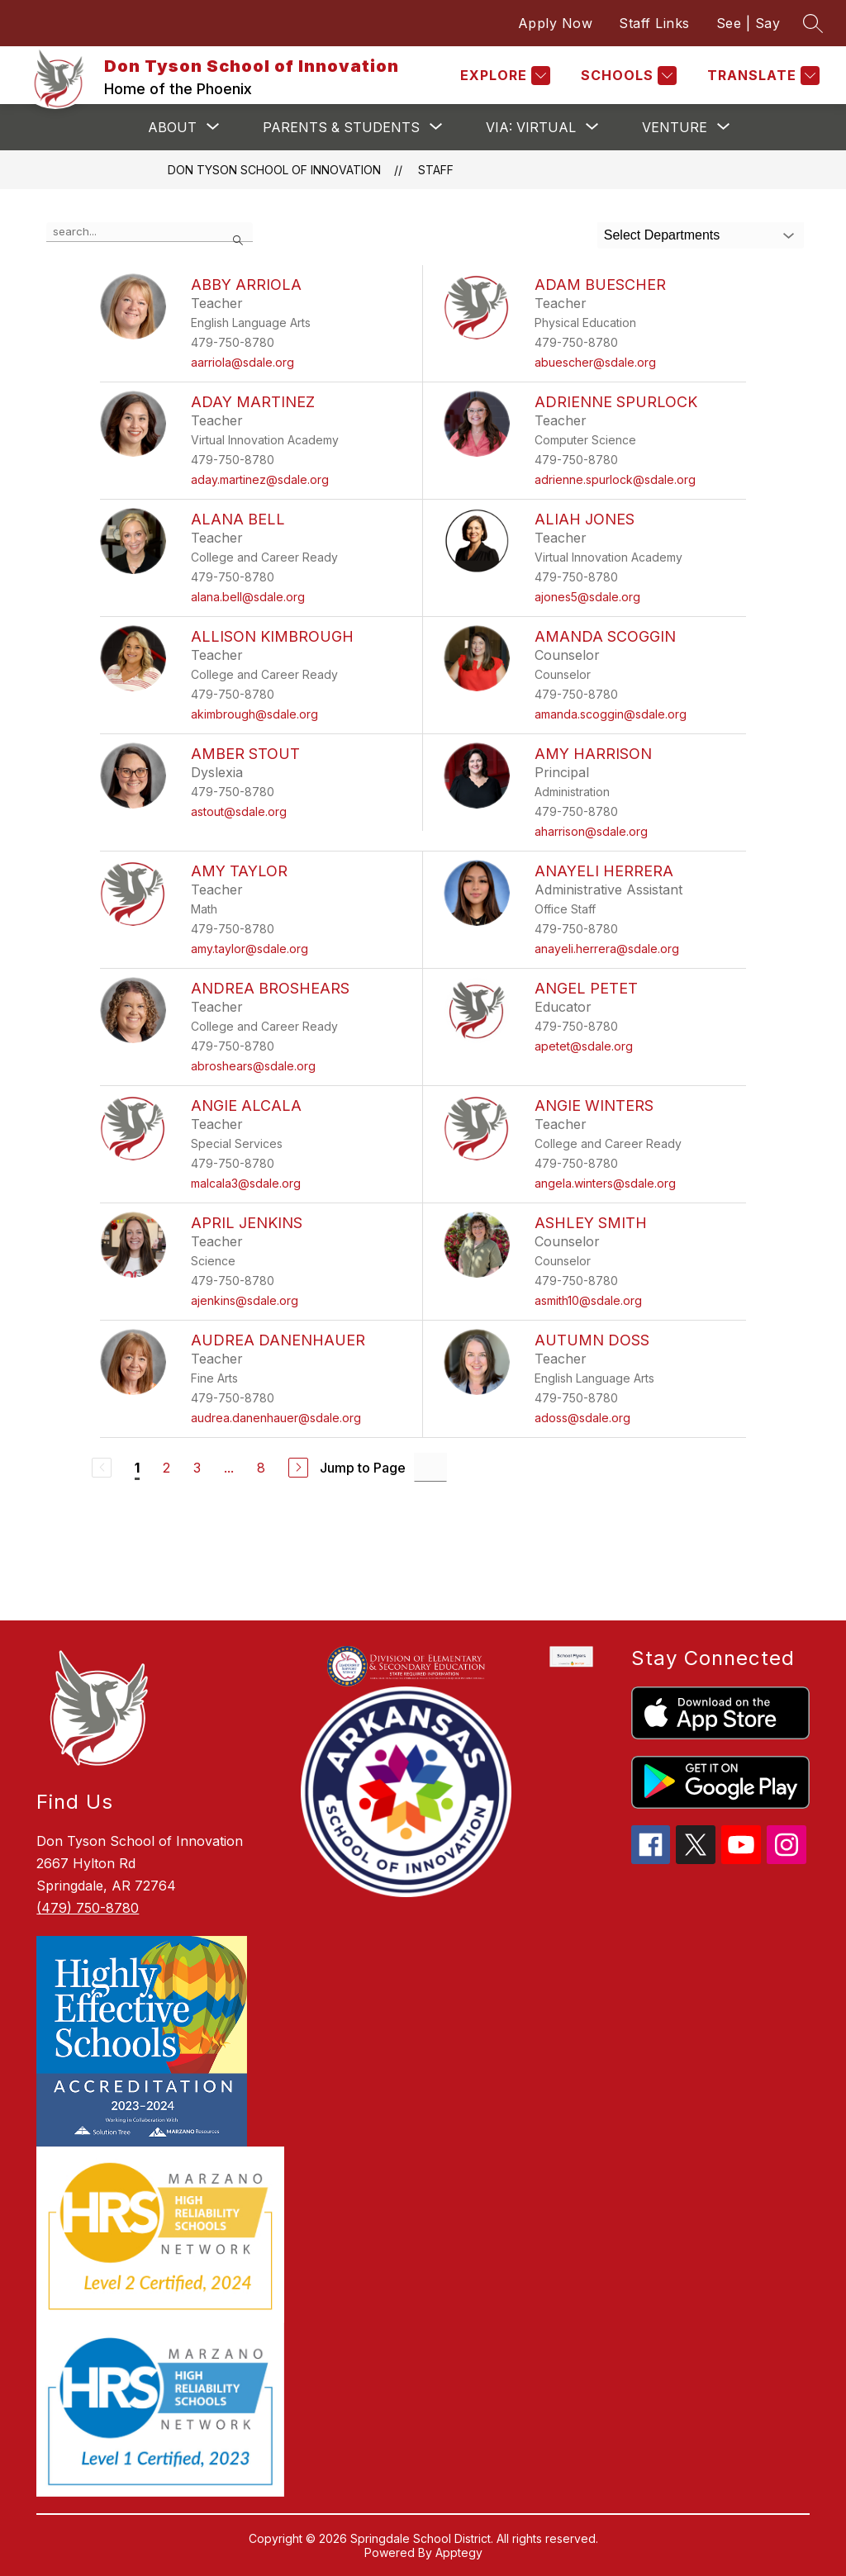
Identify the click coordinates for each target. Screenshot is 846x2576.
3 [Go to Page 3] (197, 1467)
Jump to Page (363, 1467)
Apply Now (555, 23)
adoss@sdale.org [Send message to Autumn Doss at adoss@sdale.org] (582, 1418)
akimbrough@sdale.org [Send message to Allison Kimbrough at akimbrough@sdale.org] (254, 714)
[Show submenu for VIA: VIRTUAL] (531, 127)
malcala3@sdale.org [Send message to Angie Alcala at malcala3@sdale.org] (246, 1183)
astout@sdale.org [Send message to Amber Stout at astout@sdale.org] (239, 811)
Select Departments (662, 235)
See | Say (748, 23)
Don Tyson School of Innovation (274, 170)
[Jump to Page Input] (430, 1467)
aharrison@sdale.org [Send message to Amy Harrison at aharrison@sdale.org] (591, 831)
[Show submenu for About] (172, 127)
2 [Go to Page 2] (166, 1467)
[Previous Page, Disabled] (102, 1468)
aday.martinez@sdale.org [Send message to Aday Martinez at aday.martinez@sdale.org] (260, 479)
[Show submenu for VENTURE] (674, 127)
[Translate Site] (761, 75)
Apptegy (458, 2552)
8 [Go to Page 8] (261, 1467)
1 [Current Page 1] (137, 1467)
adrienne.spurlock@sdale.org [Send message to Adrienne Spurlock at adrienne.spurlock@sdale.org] (615, 479)
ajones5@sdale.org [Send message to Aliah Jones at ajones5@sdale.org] (587, 597)
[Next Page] (298, 1468)
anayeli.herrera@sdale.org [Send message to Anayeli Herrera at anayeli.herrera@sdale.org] (607, 949)
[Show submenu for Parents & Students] (341, 127)
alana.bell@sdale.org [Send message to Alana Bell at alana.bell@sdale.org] (248, 597)
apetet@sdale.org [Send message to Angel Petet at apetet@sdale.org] (584, 1046)
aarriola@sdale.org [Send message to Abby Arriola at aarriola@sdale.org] (242, 362)
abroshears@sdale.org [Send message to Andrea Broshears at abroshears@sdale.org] (253, 1066)
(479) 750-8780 (87, 1908)
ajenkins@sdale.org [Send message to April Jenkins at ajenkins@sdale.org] (244, 1300)
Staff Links (654, 23)
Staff (436, 170)
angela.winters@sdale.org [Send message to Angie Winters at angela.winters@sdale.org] (605, 1183)
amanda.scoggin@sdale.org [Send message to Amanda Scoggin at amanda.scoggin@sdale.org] (611, 714)
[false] (149, 232)
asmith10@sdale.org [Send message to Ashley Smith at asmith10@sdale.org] (588, 1300)
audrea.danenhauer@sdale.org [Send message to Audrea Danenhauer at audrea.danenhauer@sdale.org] (276, 1418)
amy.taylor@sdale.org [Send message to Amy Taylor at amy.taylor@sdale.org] (249, 949)
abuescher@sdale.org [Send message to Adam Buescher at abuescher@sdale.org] (595, 362)
